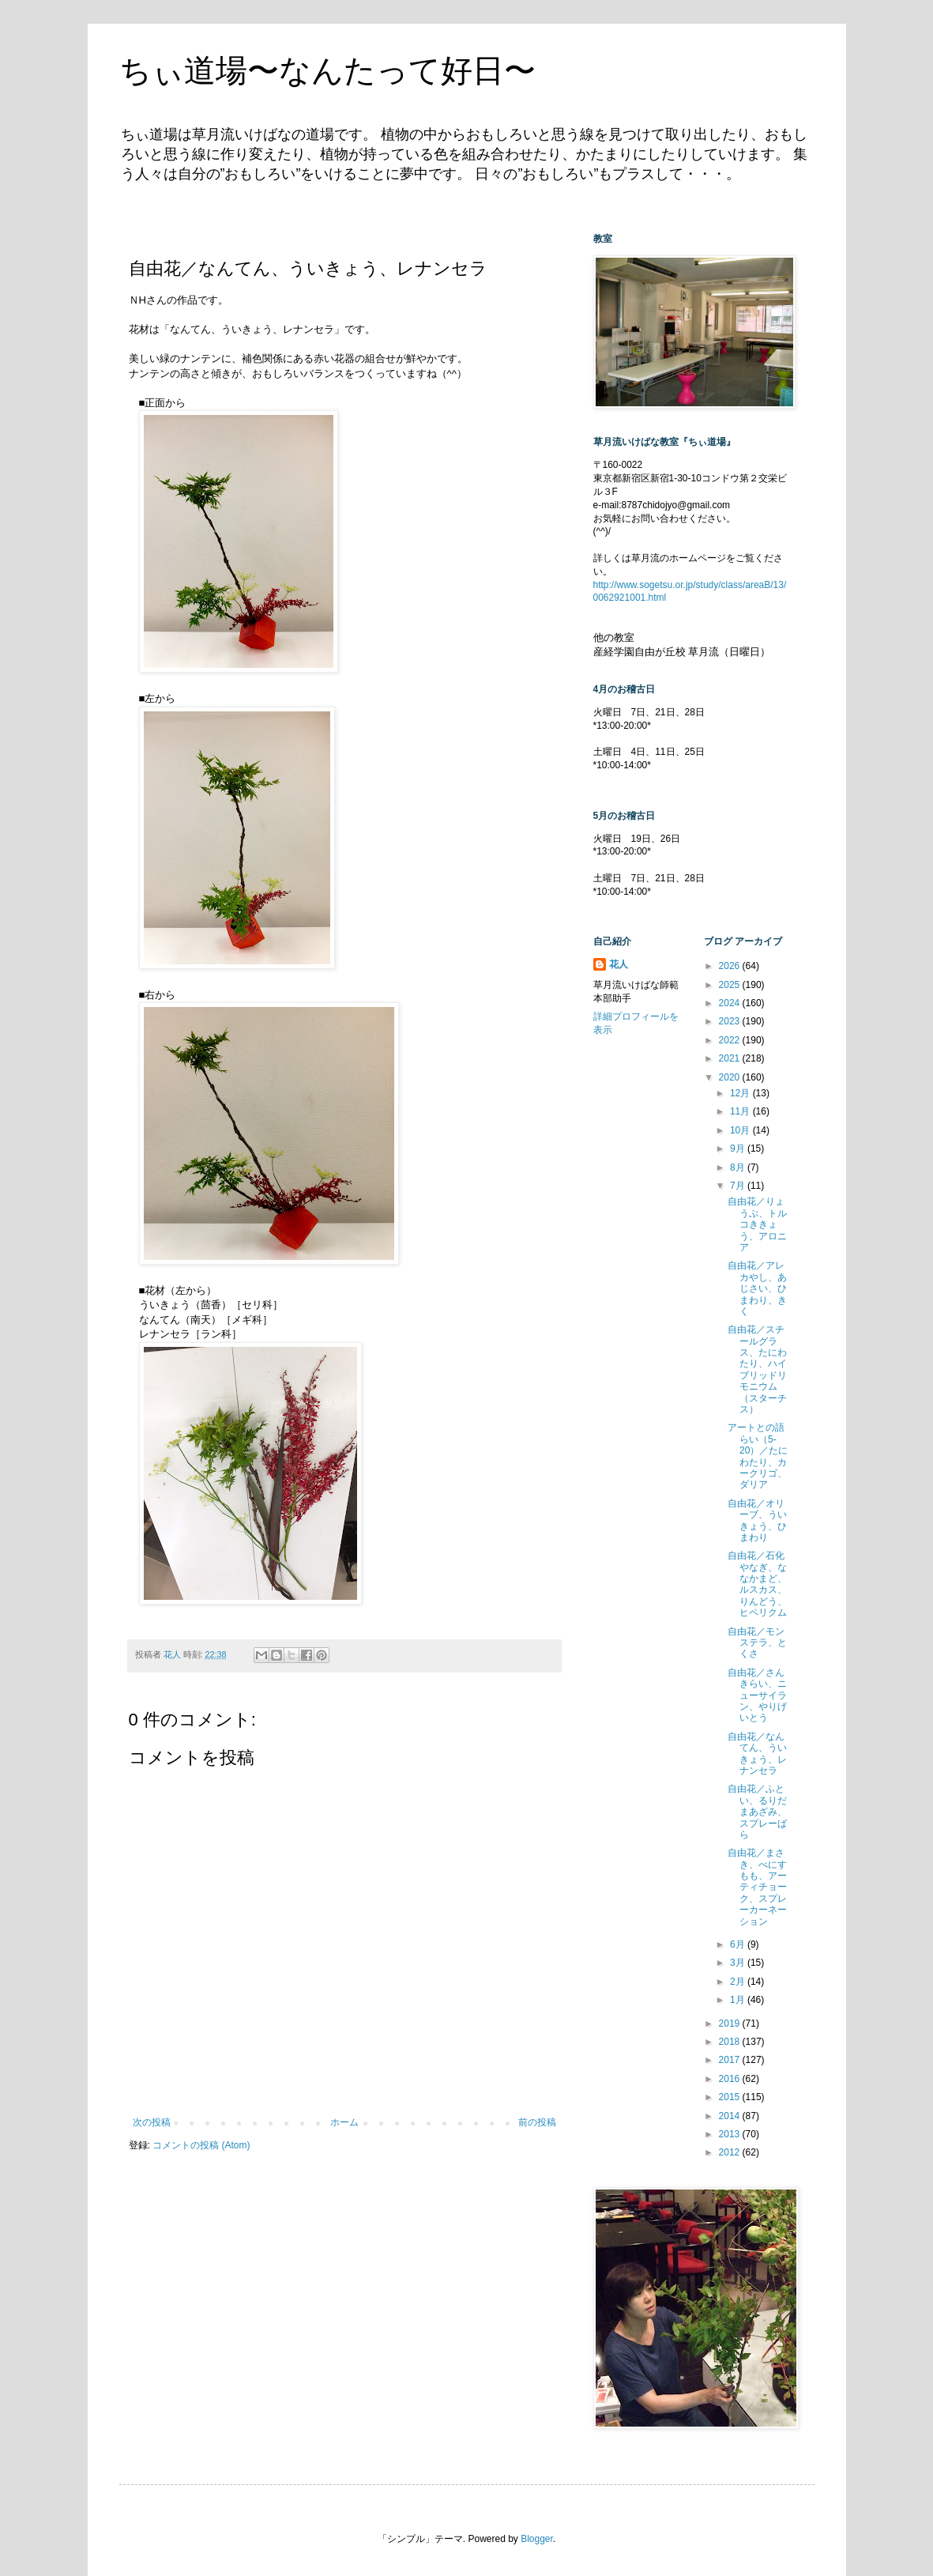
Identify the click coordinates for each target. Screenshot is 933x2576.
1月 (738, 1999)
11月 (741, 1111)
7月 (738, 1185)
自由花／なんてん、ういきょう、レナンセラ (757, 1753)
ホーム (344, 2122)
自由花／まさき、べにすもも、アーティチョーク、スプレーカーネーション (757, 1886)
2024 (731, 1003)
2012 (731, 2152)
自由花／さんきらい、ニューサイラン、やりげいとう (757, 1695)
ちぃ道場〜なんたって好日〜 (327, 70)
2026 (731, 965)
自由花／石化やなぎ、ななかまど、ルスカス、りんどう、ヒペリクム (757, 1584)
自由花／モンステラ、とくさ (757, 1643)
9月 (738, 1148)
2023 (731, 1021)
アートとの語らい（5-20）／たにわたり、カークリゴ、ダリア (758, 1456)
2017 (731, 2059)
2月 (738, 1981)
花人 (618, 964)
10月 (741, 1130)
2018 (731, 2041)
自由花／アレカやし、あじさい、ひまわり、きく (757, 1288)
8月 (738, 1167)
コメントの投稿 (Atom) (201, 2145)
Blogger (537, 2538)
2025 (731, 984)
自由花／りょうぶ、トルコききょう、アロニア (757, 1224)
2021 (731, 1058)
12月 (741, 1093)
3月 (738, 1962)
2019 (731, 2023)
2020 (731, 1077)
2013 (731, 2134)
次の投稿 (152, 2122)
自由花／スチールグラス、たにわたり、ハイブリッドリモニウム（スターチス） (757, 1369)
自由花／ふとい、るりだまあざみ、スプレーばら (757, 1811)
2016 (731, 2078)
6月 (738, 1944)
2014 (731, 2116)
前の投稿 (537, 2122)
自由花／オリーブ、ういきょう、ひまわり (757, 1520)
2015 (731, 2097)
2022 (731, 1040)
